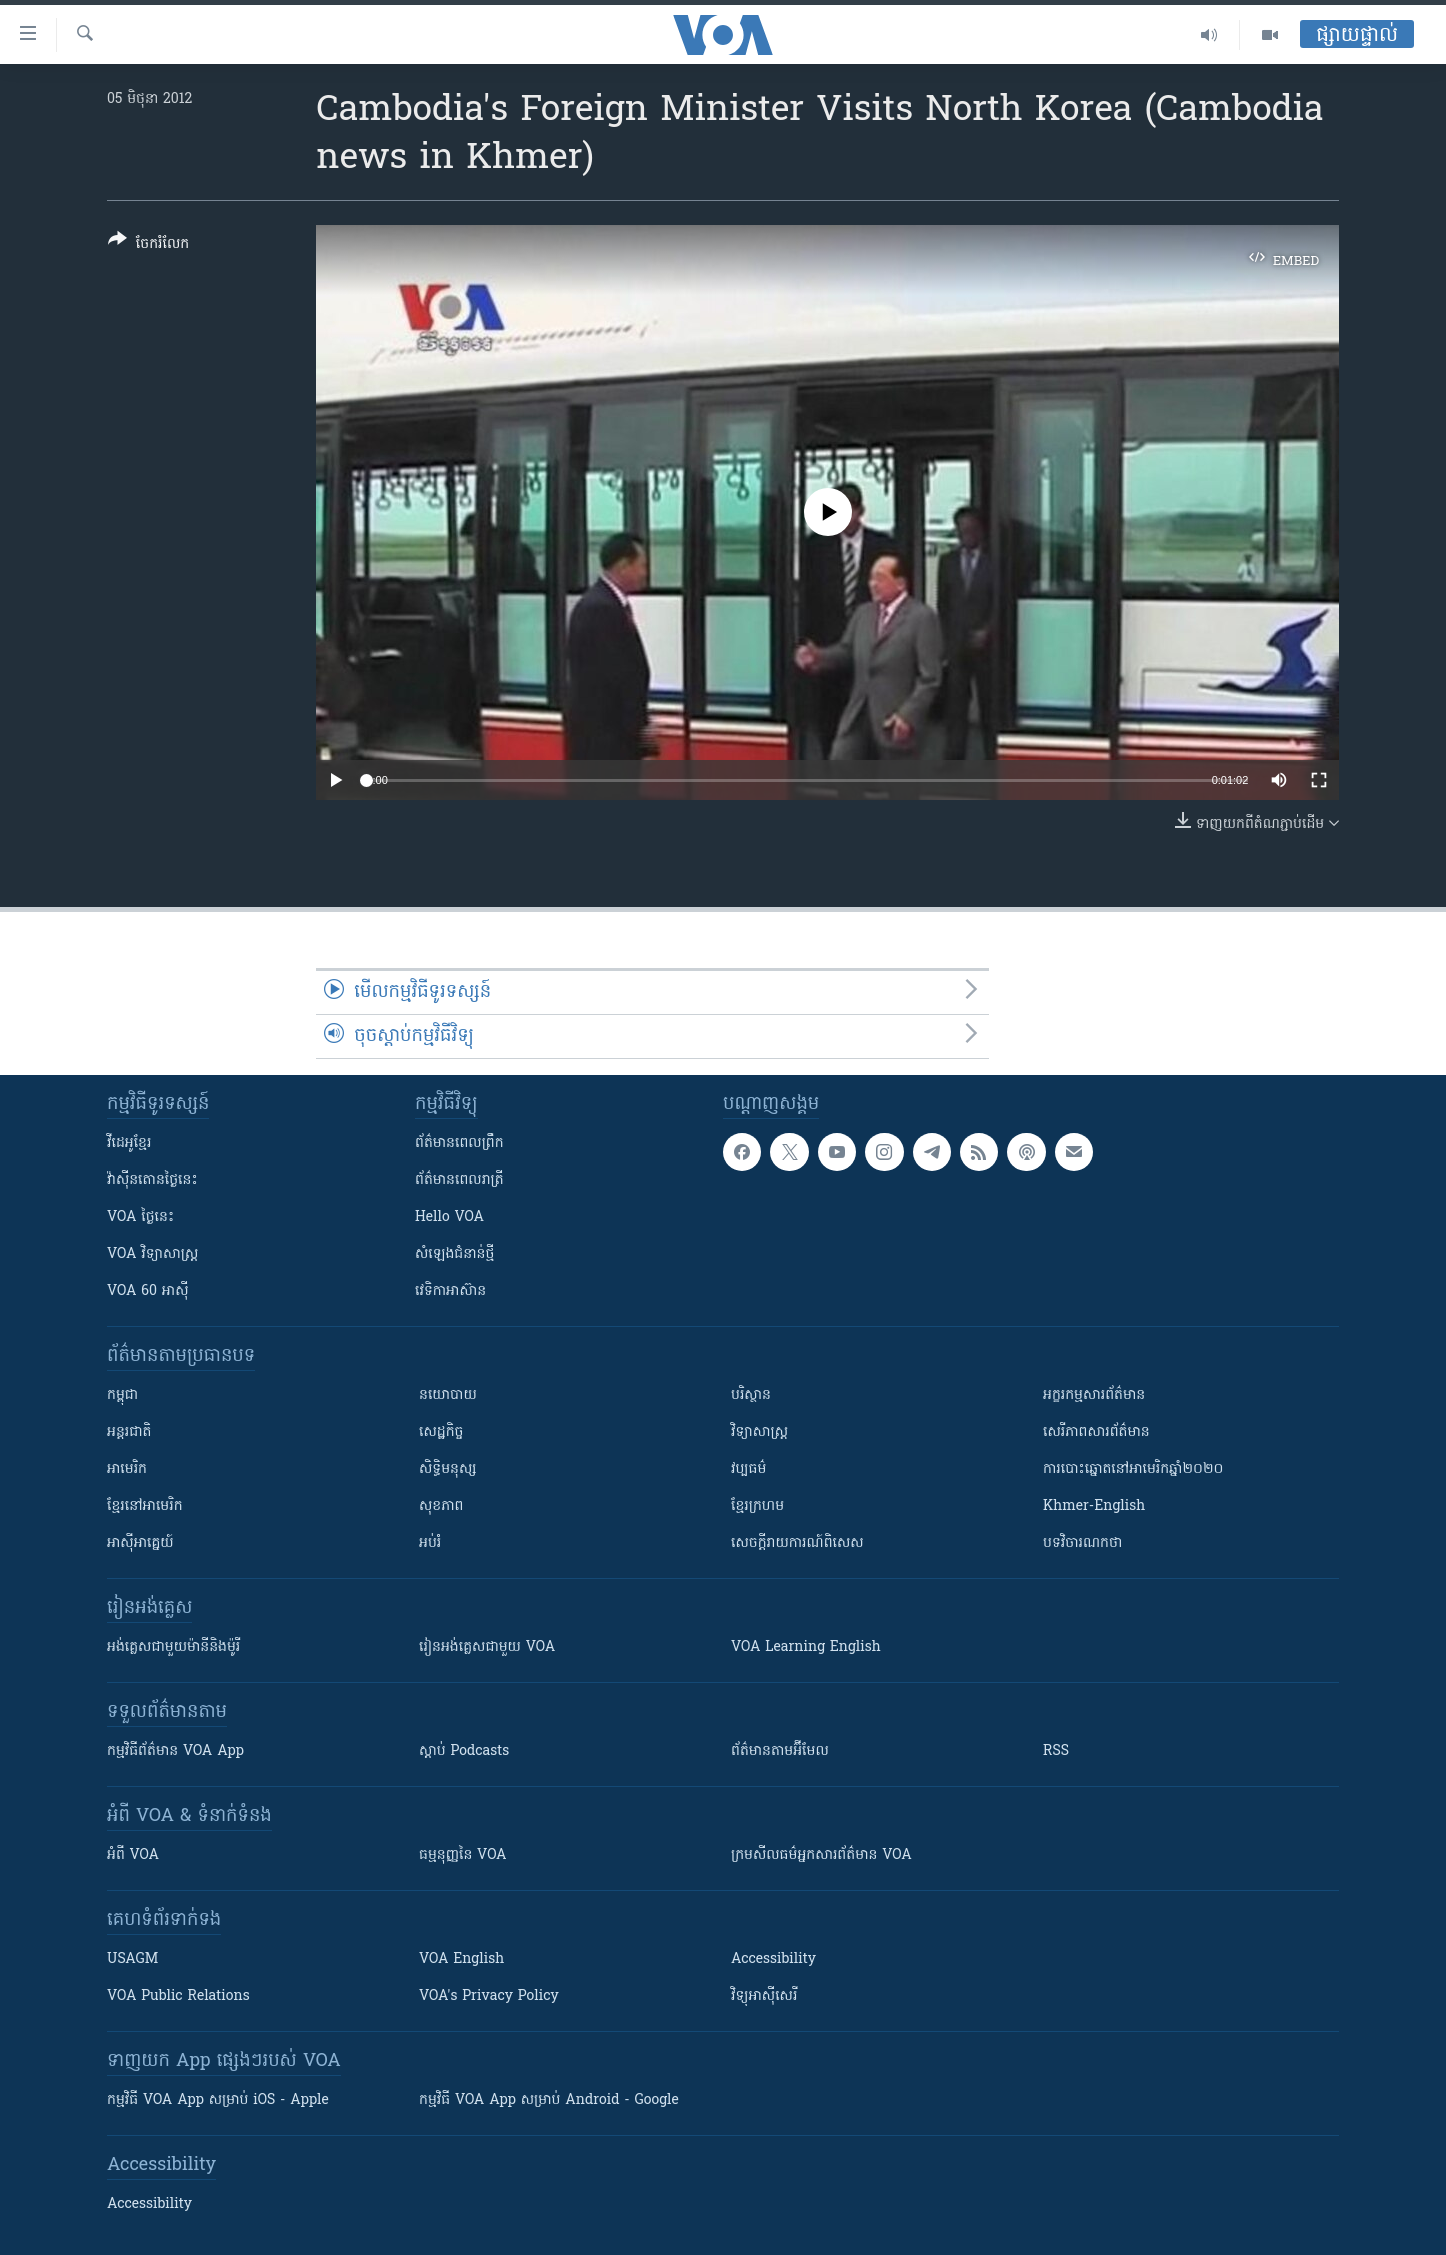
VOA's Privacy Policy (489, 1996)
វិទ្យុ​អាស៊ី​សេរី (764, 1996)
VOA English (461, 1959)
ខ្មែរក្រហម (757, 1506)
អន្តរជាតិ (129, 1432)
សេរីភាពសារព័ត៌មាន (1096, 1432)
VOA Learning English (806, 1647)
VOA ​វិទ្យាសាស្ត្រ (152, 1254)
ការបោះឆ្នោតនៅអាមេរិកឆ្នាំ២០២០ (1133, 1469)
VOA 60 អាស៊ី (148, 1291)
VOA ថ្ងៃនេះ (140, 1217)
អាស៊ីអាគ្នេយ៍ (140, 1543)
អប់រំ (430, 1543)
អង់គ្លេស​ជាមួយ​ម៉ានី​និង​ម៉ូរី (173, 1647)
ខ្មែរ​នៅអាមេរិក (145, 1506)
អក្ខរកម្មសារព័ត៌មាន (1094, 1395)
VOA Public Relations (178, 1996)
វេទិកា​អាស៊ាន (450, 1291)
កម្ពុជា (122, 1395)
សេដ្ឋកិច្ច (441, 1432)
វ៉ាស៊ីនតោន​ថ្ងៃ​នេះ (152, 1180)
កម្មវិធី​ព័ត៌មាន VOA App (175, 1751)
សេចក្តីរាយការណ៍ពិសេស (797, 1543)
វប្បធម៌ (748, 1469)
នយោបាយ (448, 1395)
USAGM (132, 1959)
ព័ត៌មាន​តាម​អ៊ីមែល (780, 1751)
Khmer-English (1094, 1506)
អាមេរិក (127, 1469)
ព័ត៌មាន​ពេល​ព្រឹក (459, 1143)
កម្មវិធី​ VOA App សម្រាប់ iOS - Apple (218, 2100)
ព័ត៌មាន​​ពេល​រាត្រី (459, 1180)
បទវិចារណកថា (1082, 1543)
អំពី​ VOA (133, 1855)
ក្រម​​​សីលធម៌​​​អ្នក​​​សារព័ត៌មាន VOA (821, 1855)
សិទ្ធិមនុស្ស (448, 1469)
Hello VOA (449, 1217)
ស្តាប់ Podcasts (464, 1751)
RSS (1056, 1751)
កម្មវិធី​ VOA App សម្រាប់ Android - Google (549, 2100)
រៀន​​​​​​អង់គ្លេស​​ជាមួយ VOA (487, 1647)
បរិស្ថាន (751, 1395)
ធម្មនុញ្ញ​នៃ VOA (463, 1855)
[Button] (148, 245)
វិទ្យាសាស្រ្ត (759, 1432)
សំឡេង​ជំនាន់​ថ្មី (454, 1254)
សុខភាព (441, 1506)
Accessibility (773, 1959)
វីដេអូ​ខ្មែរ (129, 1143)
